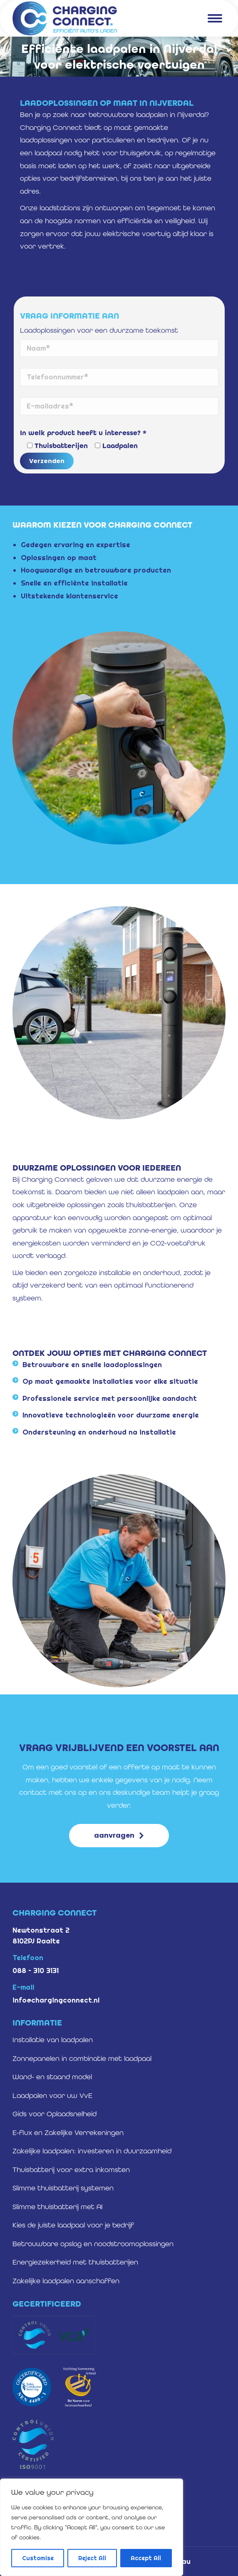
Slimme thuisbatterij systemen (63, 2188)
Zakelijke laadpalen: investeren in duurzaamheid (91, 2151)
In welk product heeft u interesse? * (83, 433)
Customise (38, 2558)
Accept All (146, 2558)
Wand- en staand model (52, 2077)
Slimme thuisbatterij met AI (57, 2206)
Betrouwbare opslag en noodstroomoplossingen (93, 2244)
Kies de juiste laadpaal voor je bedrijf (73, 2225)
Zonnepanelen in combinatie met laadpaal (81, 2058)
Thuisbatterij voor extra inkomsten (71, 2169)
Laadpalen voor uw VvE (52, 2095)
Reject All (92, 2558)
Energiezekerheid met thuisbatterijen (75, 2262)
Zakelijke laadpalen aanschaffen (65, 2281)
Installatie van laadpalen (52, 2039)
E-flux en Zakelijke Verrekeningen (68, 2132)
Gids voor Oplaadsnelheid (54, 2114)
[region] (91, 2527)
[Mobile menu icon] (215, 18)
